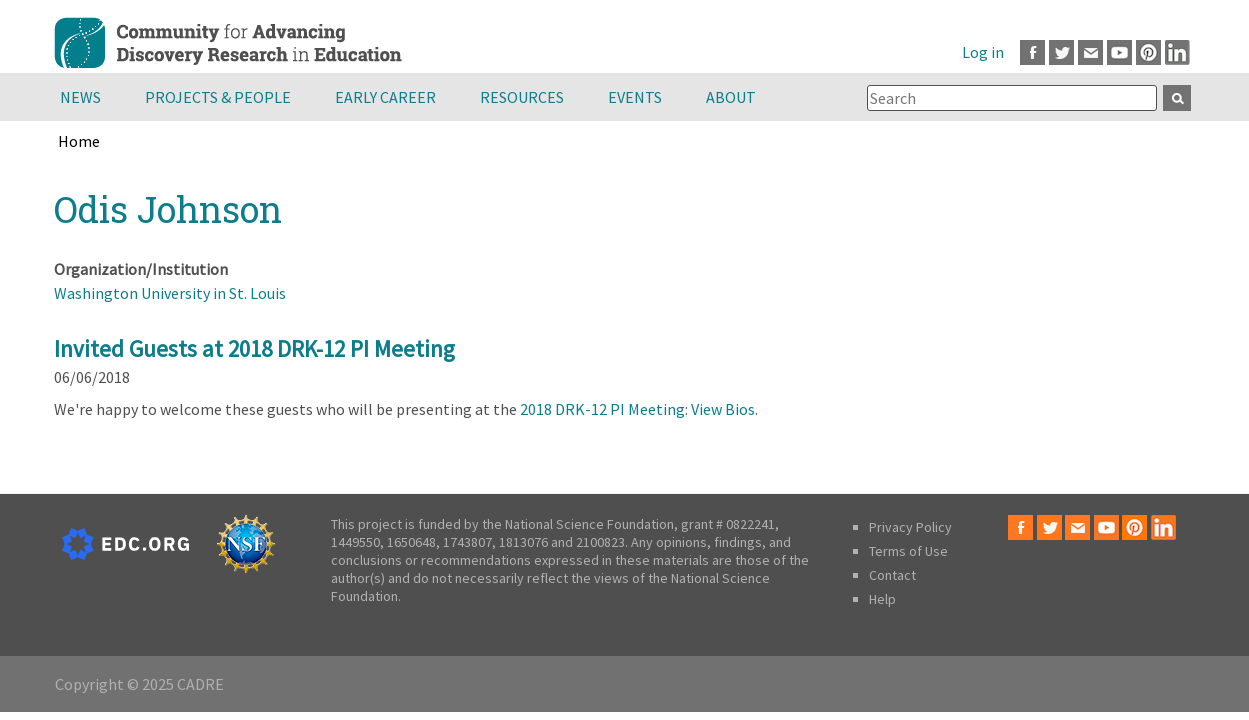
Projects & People (218, 97)
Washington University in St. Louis (170, 293)
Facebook (1032, 52)
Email (1090, 52)
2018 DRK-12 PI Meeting (602, 409)
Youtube (1119, 52)
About (731, 97)
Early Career (385, 97)
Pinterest (1148, 52)
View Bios (723, 409)
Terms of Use (908, 551)
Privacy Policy (910, 527)
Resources (522, 97)
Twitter (1061, 52)
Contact (892, 575)
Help (882, 599)
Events (635, 97)
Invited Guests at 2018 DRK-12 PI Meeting (254, 348)
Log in (983, 52)
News (80, 97)
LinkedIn (1177, 52)
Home (79, 141)
